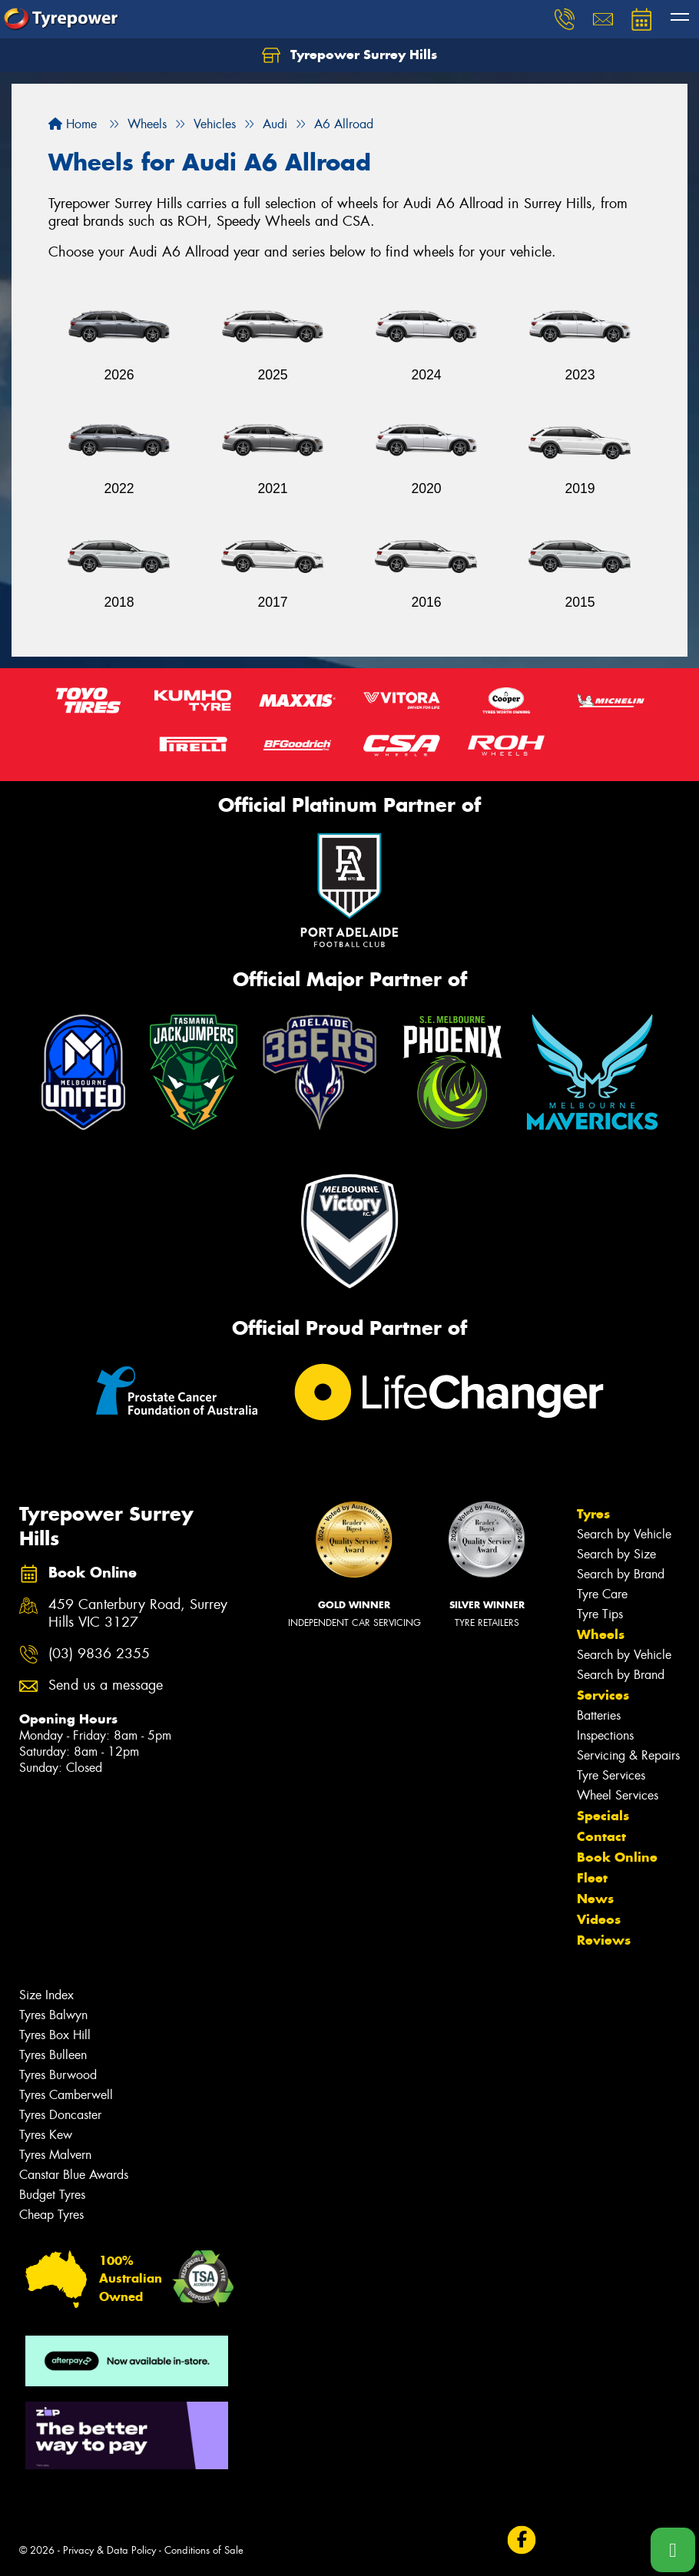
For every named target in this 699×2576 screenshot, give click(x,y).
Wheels (600, 1634)
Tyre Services (611, 1775)
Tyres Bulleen (53, 2055)
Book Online (617, 1857)
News (595, 1898)
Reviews (604, 1940)
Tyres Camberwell (66, 2095)
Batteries (599, 1715)
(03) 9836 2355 (99, 1654)
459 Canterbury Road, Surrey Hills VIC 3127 (137, 1613)
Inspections (605, 1735)
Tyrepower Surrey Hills (349, 55)
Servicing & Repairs (628, 1755)
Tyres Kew (45, 2135)
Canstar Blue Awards (73, 2175)
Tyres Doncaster (60, 2115)
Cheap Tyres (51, 2215)
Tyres (593, 1513)
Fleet (592, 1877)
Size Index (46, 1995)
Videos (599, 1919)
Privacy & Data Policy (109, 2550)
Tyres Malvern (55, 2155)
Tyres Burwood (58, 2075)
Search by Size (616, 1554)
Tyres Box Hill (55, 2035)
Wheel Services (617, 1795)
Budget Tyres (52, 2195)
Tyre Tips (600, 1614)
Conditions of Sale (203, 2550)
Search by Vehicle (624, 1534)
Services (603, 1695)
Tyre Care (602, 1594)
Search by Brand (620, 1574)
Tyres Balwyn (53, 2015)
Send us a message (105, 1685)
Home (72, 124)
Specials (603, 1815)
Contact (601, 1836)
